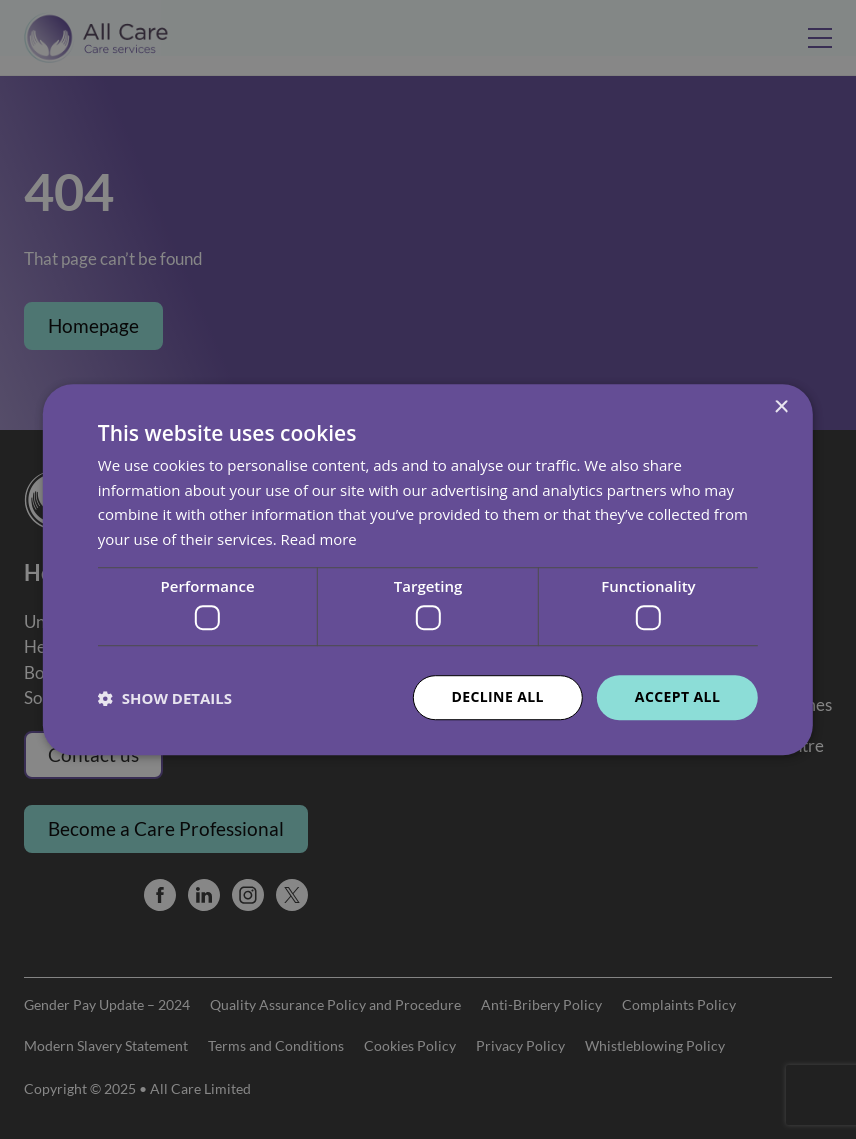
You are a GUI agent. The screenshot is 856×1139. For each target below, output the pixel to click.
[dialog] (428, 569)
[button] (165, 698)
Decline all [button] (497, 697)
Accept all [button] (677, 697)
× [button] (780, 407)
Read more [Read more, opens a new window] (319, 539)
